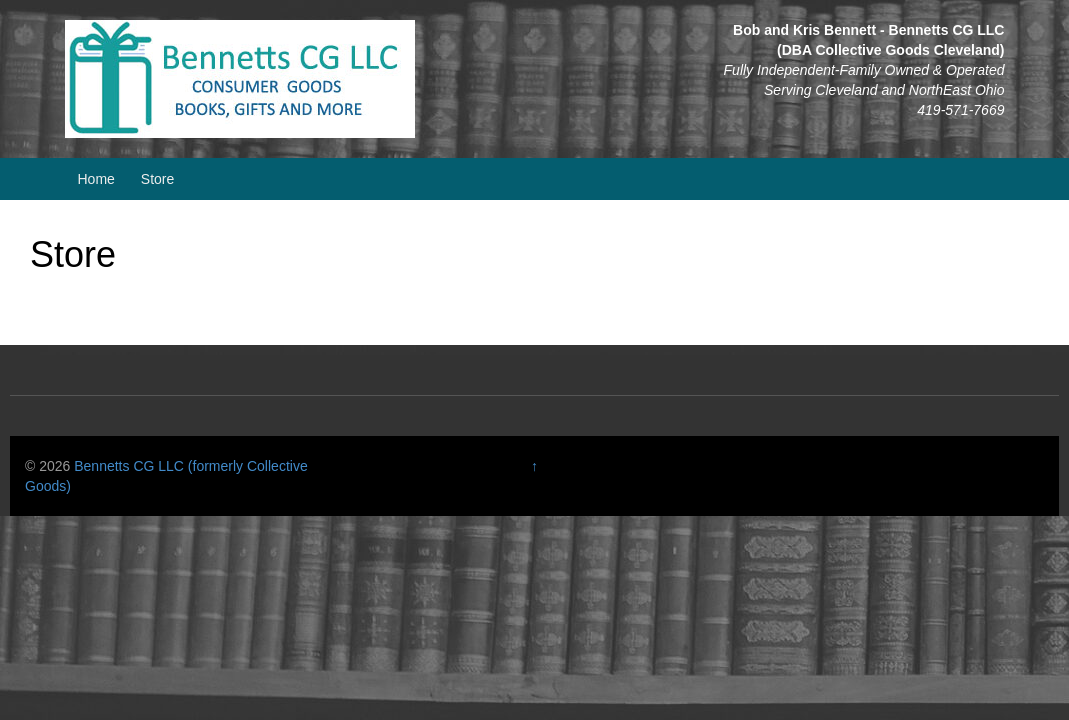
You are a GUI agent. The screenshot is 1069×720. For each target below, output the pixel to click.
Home (96, 179)
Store (157, 179)
